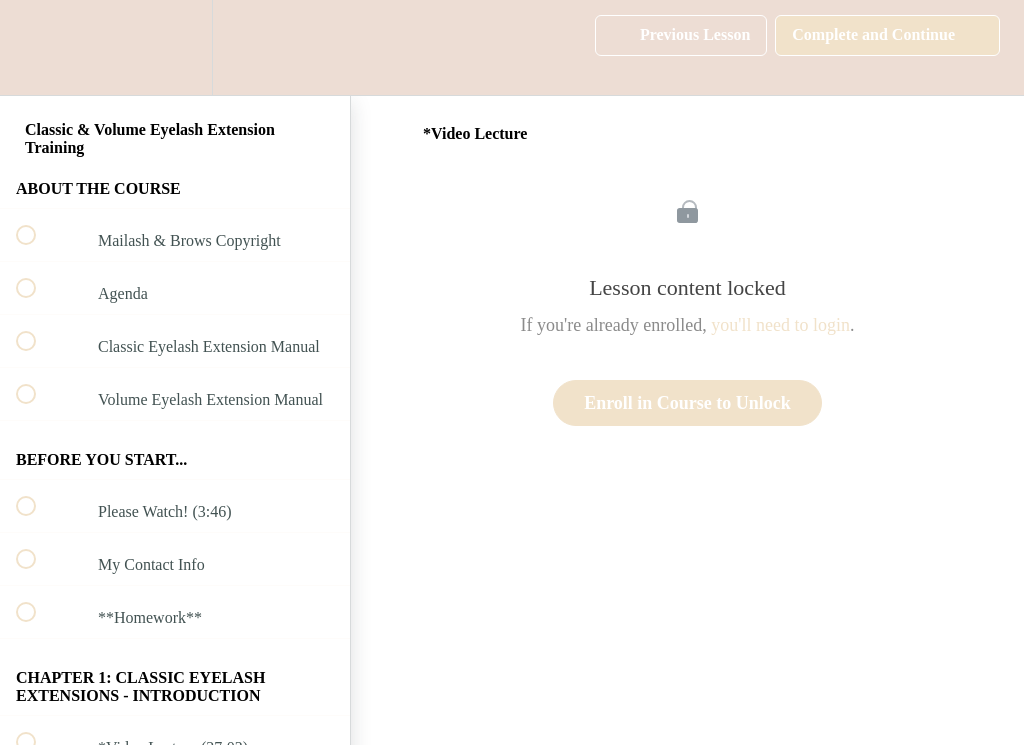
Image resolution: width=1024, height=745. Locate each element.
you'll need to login (780, 325)
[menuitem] (175, 47)
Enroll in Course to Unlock (687, 403)
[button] (37, 47)
